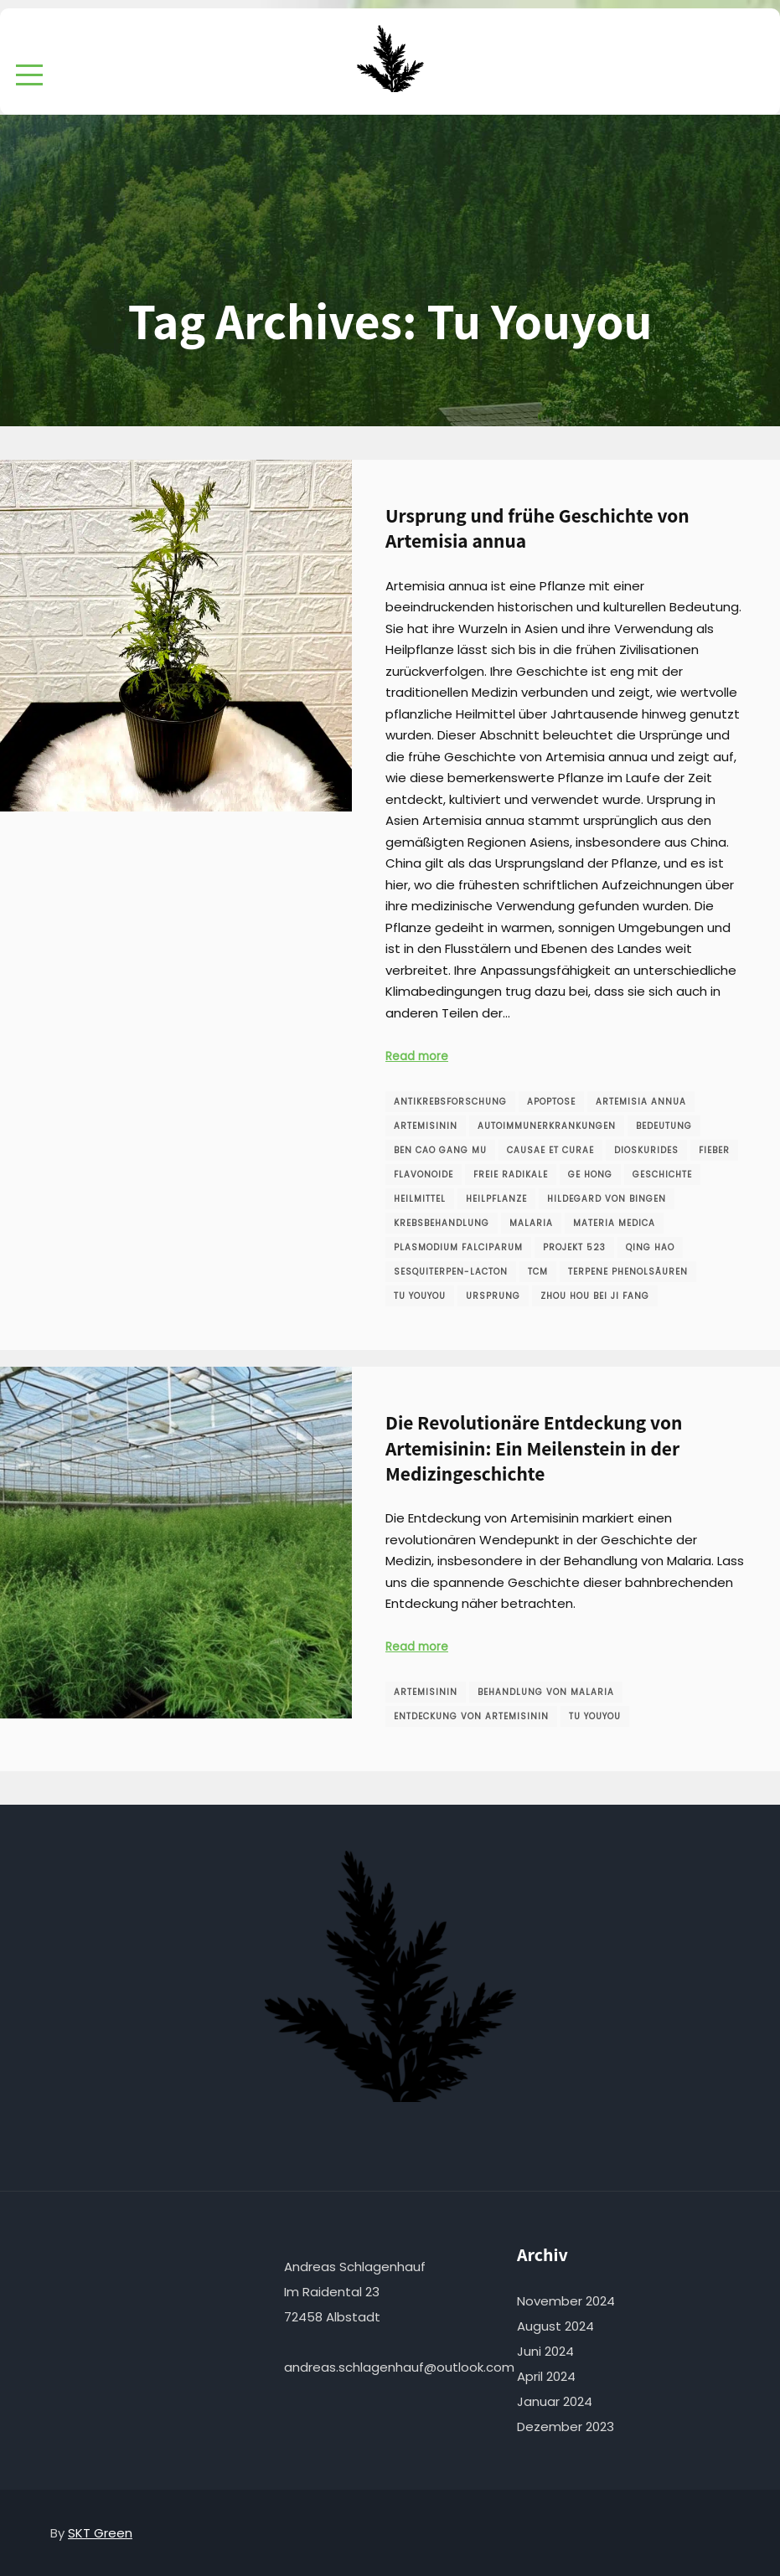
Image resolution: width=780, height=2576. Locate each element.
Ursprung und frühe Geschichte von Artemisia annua (537, 528)
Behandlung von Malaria (546, 1692)
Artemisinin (425, 1126)
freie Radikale (510, 1174)
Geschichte (662, 1174)
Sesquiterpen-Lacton (451, 1271)
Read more (416, 1056)
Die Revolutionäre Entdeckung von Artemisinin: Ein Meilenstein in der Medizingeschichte (533, 1447)
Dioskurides (646, 1150)
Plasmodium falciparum (458, 1247)
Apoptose (551, 1101)
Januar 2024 (554, 2401)
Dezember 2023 (565, 2426)
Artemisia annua (641, 1101)
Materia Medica (614, 1223)
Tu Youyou (420, 1296)
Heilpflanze (496, 1199)
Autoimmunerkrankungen (547, 1126)
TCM (538, 1271)
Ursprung (493, 1296)
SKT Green (100, 2533)
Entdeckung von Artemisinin (471, 1716)
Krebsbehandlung (441, 1223)
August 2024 (555, 2326)
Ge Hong (590, 1174)
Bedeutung (664, 1126)
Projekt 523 (574, 1247)
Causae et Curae (550, 1150)
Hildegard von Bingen (606, 1199)
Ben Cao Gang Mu (440, 1150)
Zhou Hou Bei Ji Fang (594, 1296)
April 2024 (546, 2376)
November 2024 (566, 2301)
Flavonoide (423, 1174)
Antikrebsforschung (450, 1101)
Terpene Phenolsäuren (628, 1271)
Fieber (714, 1150)
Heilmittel (420, 1199)
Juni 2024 (545, 2351)
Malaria (531, 1223)
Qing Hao (650, 1247)
